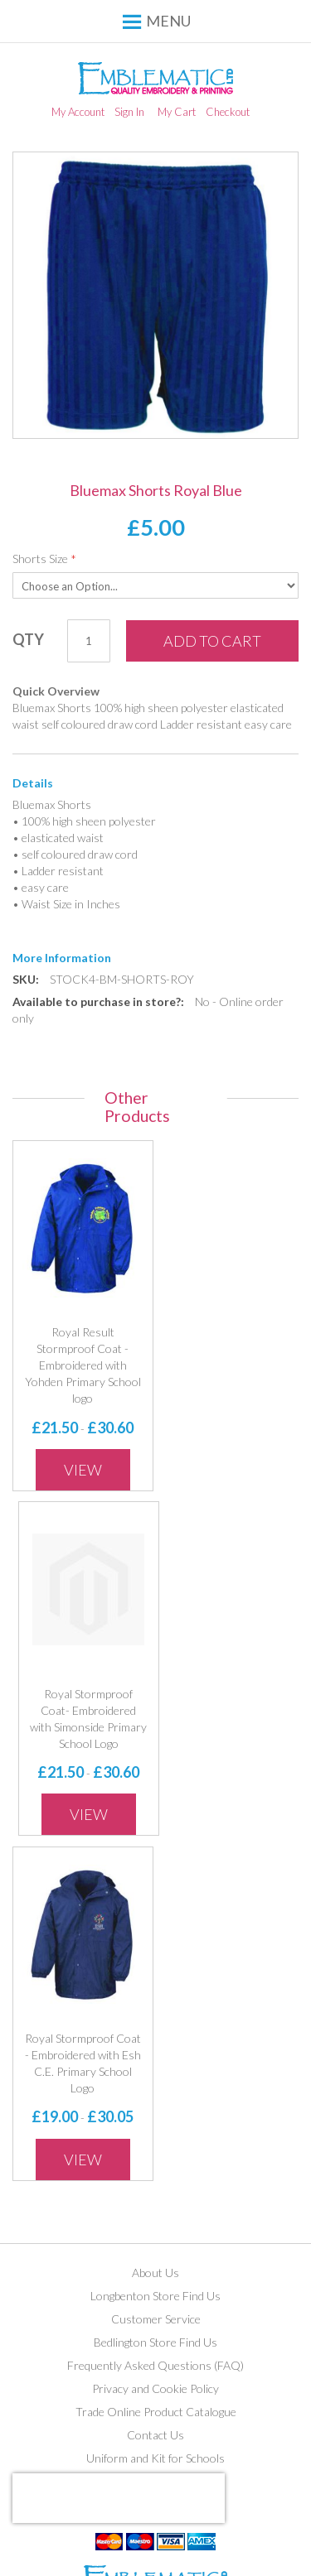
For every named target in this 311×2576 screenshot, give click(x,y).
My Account (77, 111)
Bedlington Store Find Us (155, 2342)
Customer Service (156, 2319)
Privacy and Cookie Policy (155, 2388)
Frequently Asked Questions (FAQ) (155, 2365)
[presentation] (118, 2498)
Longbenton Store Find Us (155, 2296)
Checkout (228, 111)
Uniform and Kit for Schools (155, 2458)
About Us (155, 2272)
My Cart (177, 111)
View (83, 1470)
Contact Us (155, 2435)
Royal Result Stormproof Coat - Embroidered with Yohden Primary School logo (83, 1365)
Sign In (129, 111)
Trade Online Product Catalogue (155, 2412)
